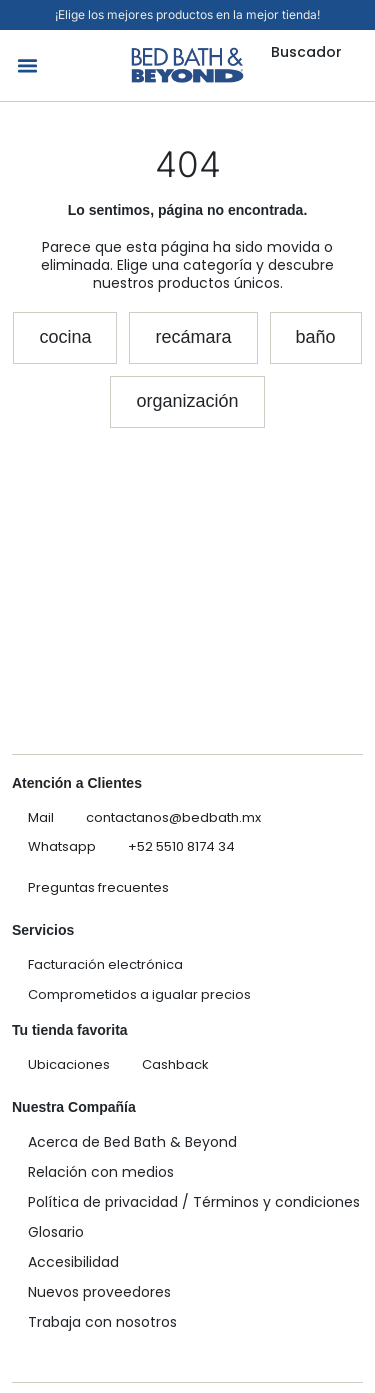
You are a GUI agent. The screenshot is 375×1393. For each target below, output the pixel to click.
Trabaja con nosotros (102, 1322)
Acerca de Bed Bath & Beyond (132, 1142)
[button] (28, 66)
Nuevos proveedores (99, 1292)
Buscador (306, 52)
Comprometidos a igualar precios (139, 994)
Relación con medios (101, 1172)
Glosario (56, 1232)
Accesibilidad (73, 1262)
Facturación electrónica (105, 964)
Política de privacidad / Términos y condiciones (194, 1202)
